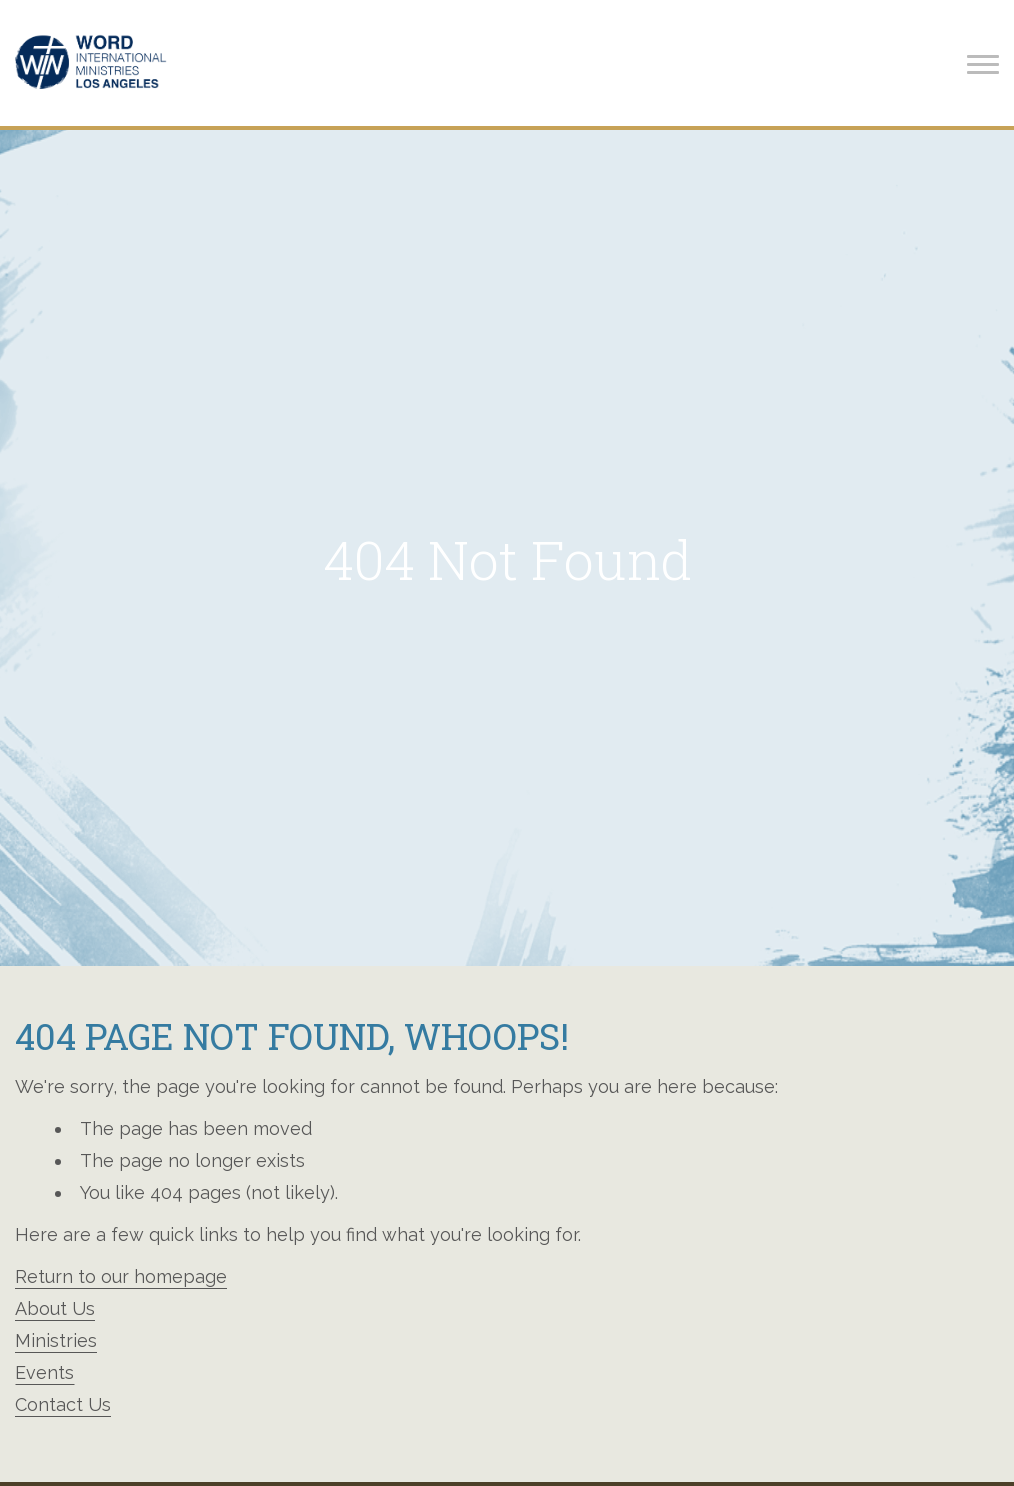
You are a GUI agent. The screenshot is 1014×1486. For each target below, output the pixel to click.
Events (44, 1372)
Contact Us (63, 1404)
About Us (55, 1308)
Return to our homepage (121, 1276)
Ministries (56, 1340)
